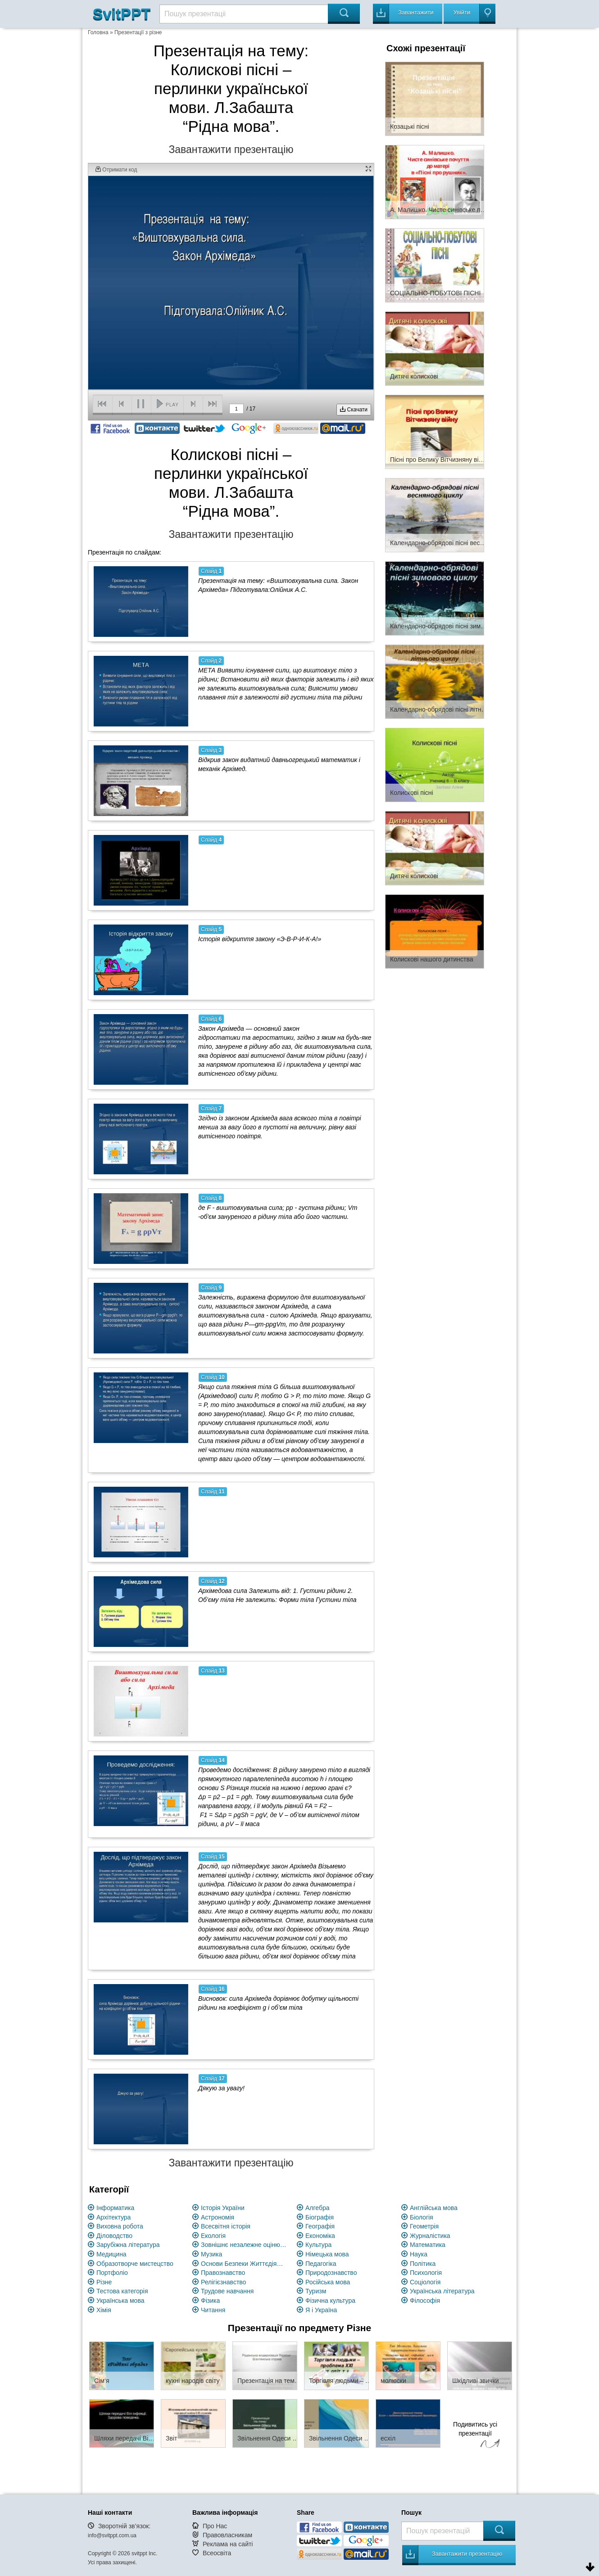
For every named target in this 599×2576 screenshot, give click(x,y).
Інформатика (115, 2207)
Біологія (421, 2217)
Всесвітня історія (225, 2226)
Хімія (103, 2310)
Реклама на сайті (228, 2544)
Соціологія (425, 2282)
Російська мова (327, 2282)
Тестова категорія (122, 2291)
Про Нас (215, 2526)
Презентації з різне (138, 32)
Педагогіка (320, 2263)
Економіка (320, 2235)
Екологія (213, 2235)
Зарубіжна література (128, 2244)
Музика (211, 2254)
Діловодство (114, 2235)
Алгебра (317, 2207)
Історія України (223, 2207)
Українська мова (120, 2300)
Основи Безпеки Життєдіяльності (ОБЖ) (243, 2263)
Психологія (426, 2272)
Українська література (442, 2291)
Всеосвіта (217, 2553)
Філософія (425, 2300)
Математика (427, 2244)
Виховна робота (119, 2226)
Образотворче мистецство (134, 2263)
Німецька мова (327, 2254)
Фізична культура (330, 2300)
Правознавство (223, 2272)
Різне (104, 2282)
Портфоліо (112, 2272)
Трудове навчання (227, 2291)
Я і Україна (321, 2310)
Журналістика (430, 2235)
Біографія (319, 2217)
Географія (320, 2226)
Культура (318, 2244)
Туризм (315, 2291)
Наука (418, 2254)
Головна (98, 32)
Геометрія (424, 2226)
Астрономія (217, 2217)
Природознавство (331, 2272)
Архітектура (113, 2217)
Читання (213, 2310)
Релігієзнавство (223, 2282)
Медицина (111, 2254)
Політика (423, 2263)
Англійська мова (434, 2207)
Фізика (210, 2300)
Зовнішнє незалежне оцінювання (243, 2244)
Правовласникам (227, 2535)
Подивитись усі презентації (475, 2436)
